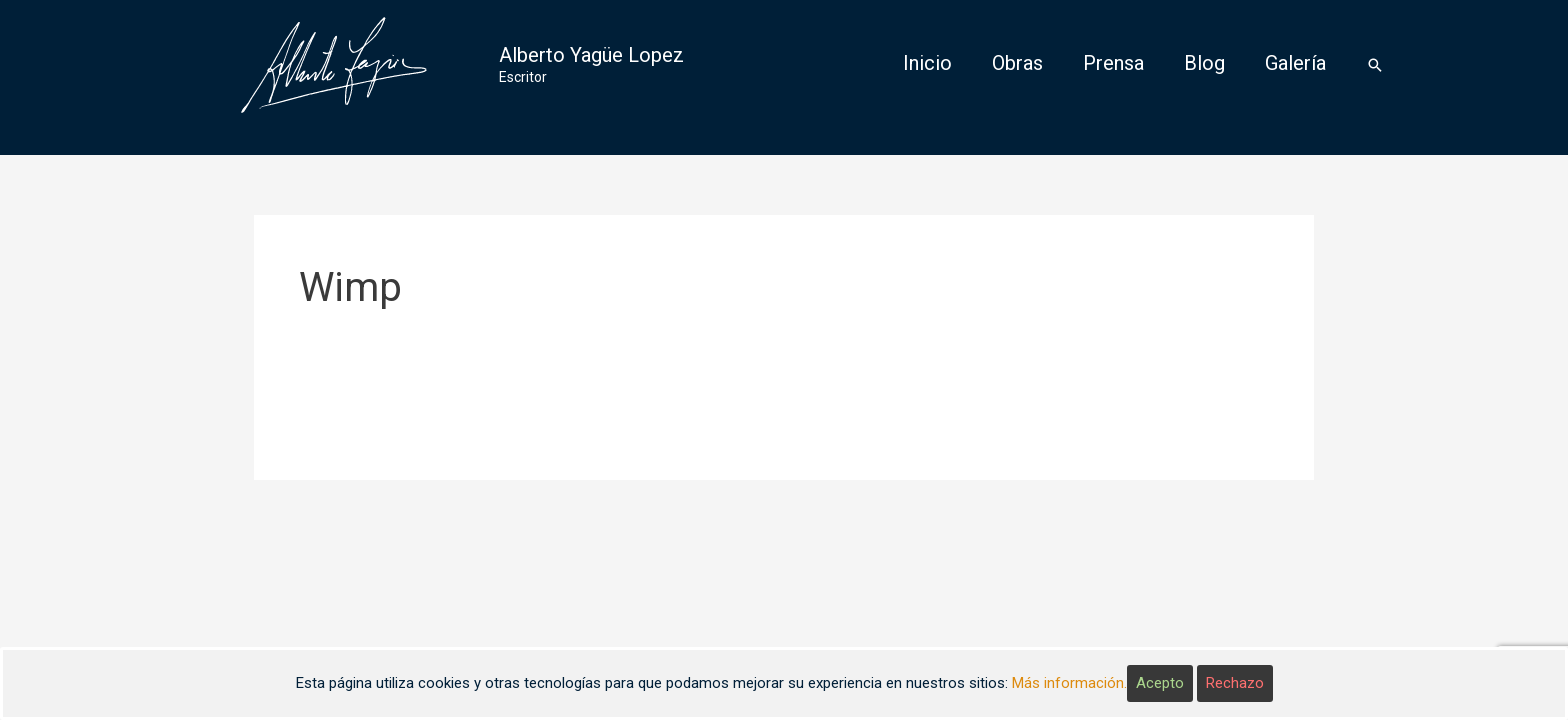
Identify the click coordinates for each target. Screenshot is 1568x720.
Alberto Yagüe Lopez (591, 55)
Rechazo (1235, 683)
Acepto (1160, 683)
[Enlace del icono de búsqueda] (1375, 65)
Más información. (1069, 683)
